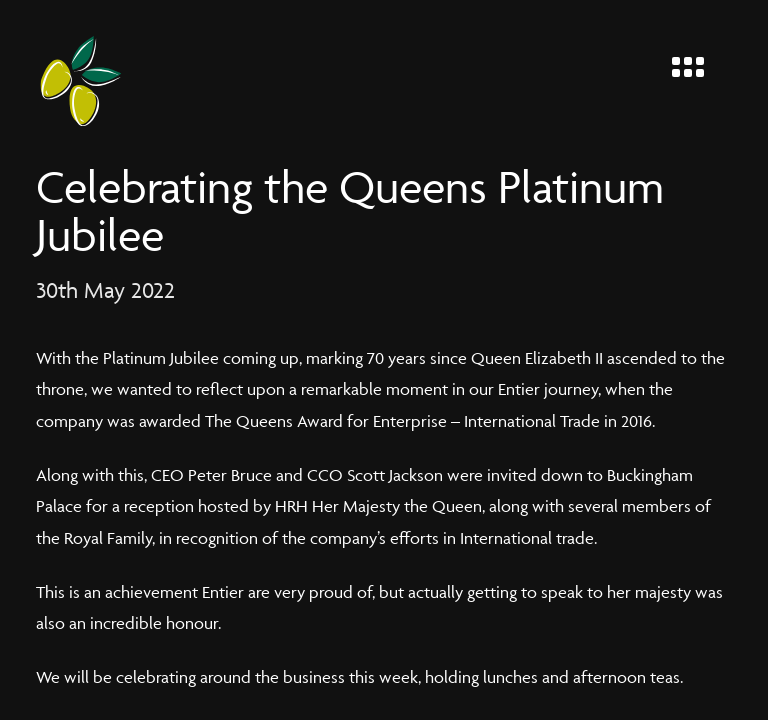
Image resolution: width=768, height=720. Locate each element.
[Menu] (696, 62)
